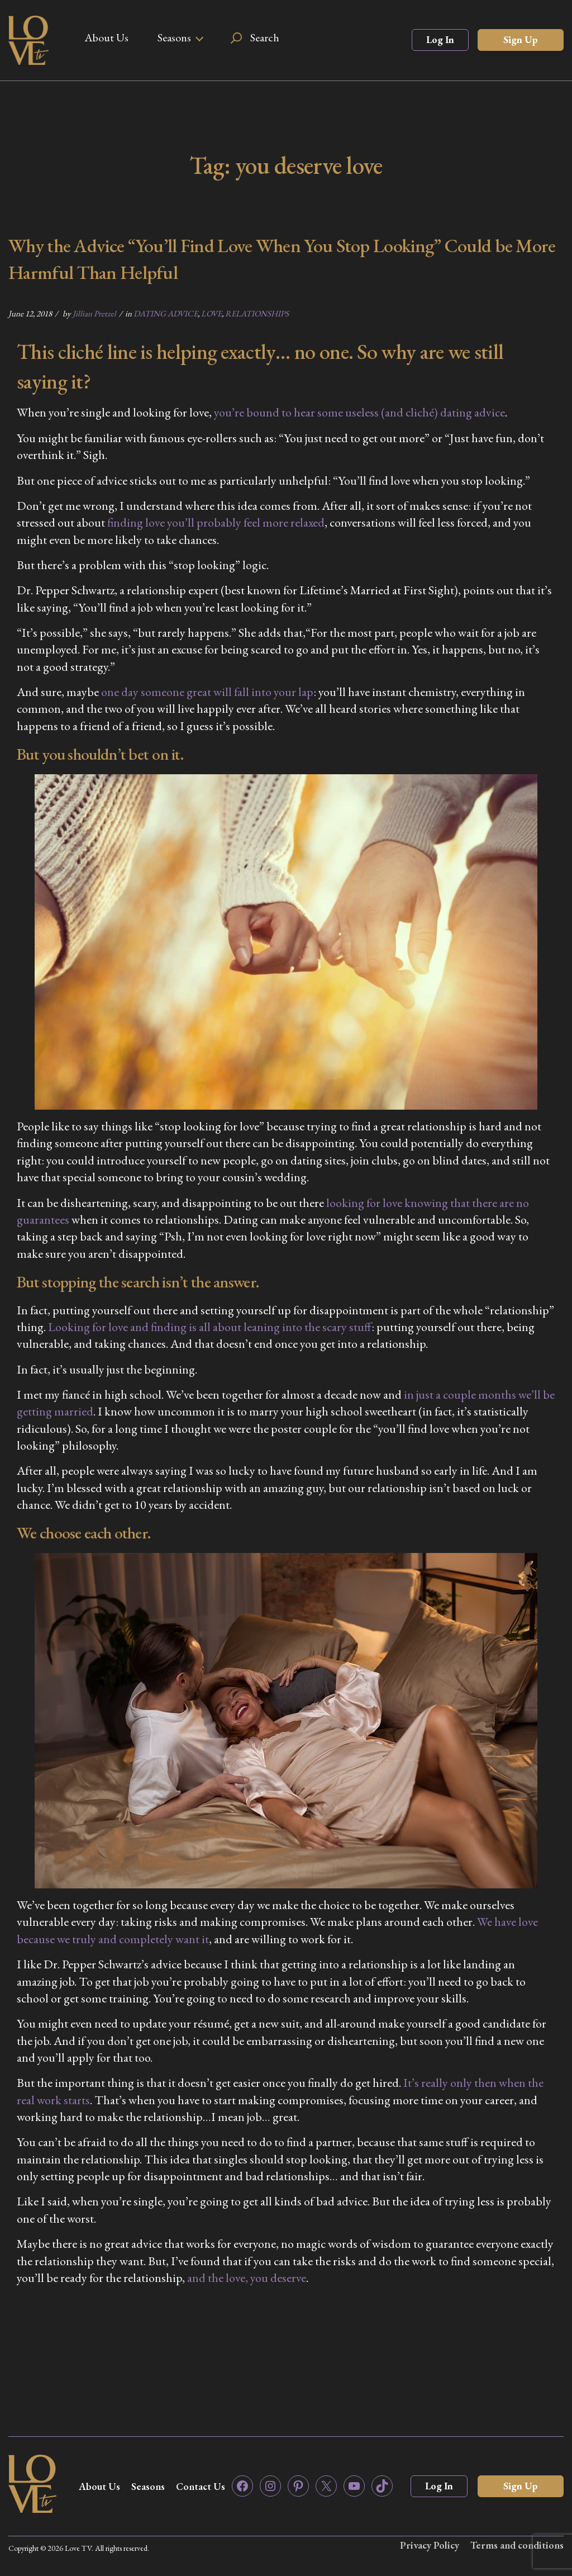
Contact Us (200, 2486)
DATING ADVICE (166, 313)
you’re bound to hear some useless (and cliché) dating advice (359, 412)
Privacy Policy (429, 2545)
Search (264, 37)
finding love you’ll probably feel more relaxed (216, 522)
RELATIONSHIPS (257, 313)
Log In (440, 39)
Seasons (174, 37)
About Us (106, 37)
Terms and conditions (517, 2545)
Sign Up (520, 39)
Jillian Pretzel (94, 313)
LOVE (211, 313)
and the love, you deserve (246, 2278)
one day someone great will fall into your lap (207, 692)
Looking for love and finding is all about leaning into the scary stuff (209, 1327)
